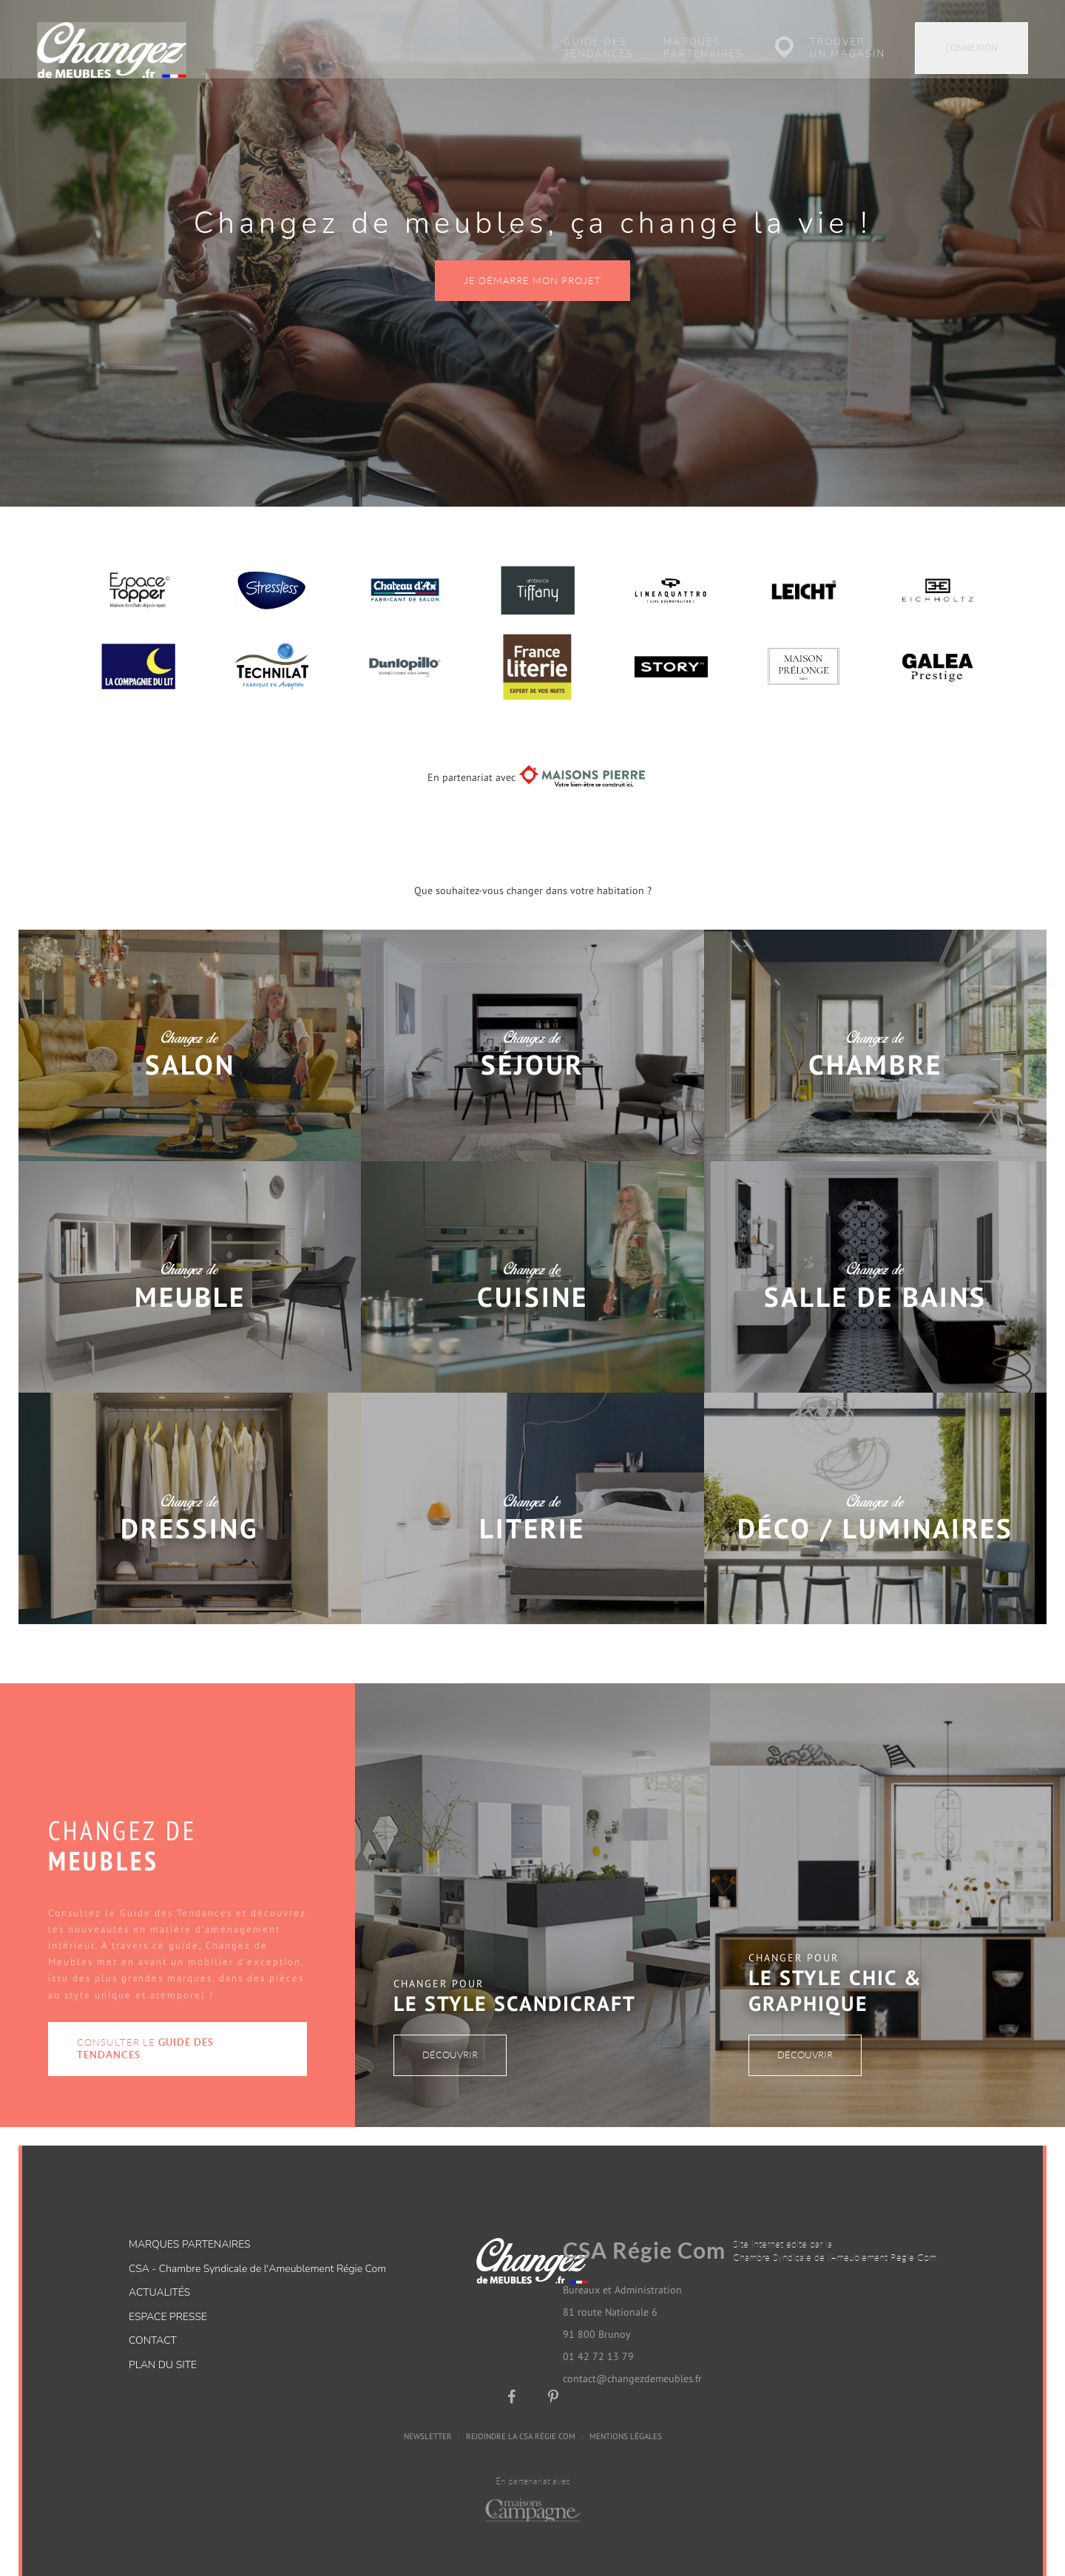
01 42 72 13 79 (598, 2337)
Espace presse (168, 2298)
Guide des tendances (599, 48)
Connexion (971, 47)
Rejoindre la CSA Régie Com (520, 2417)
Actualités (159, 2273)
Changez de (189, 1034)
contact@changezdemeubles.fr (632, 2359)
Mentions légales (625, 2417)
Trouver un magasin (847, 48)
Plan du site (163, 2346)
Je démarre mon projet (532, 261)
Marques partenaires (703, 48)
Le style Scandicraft (514, 1984)
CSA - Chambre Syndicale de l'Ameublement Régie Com (257, 2249)
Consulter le (145, 2030)
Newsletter (428, 2417)
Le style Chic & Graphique (835, 1971)
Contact (153, 2321)
